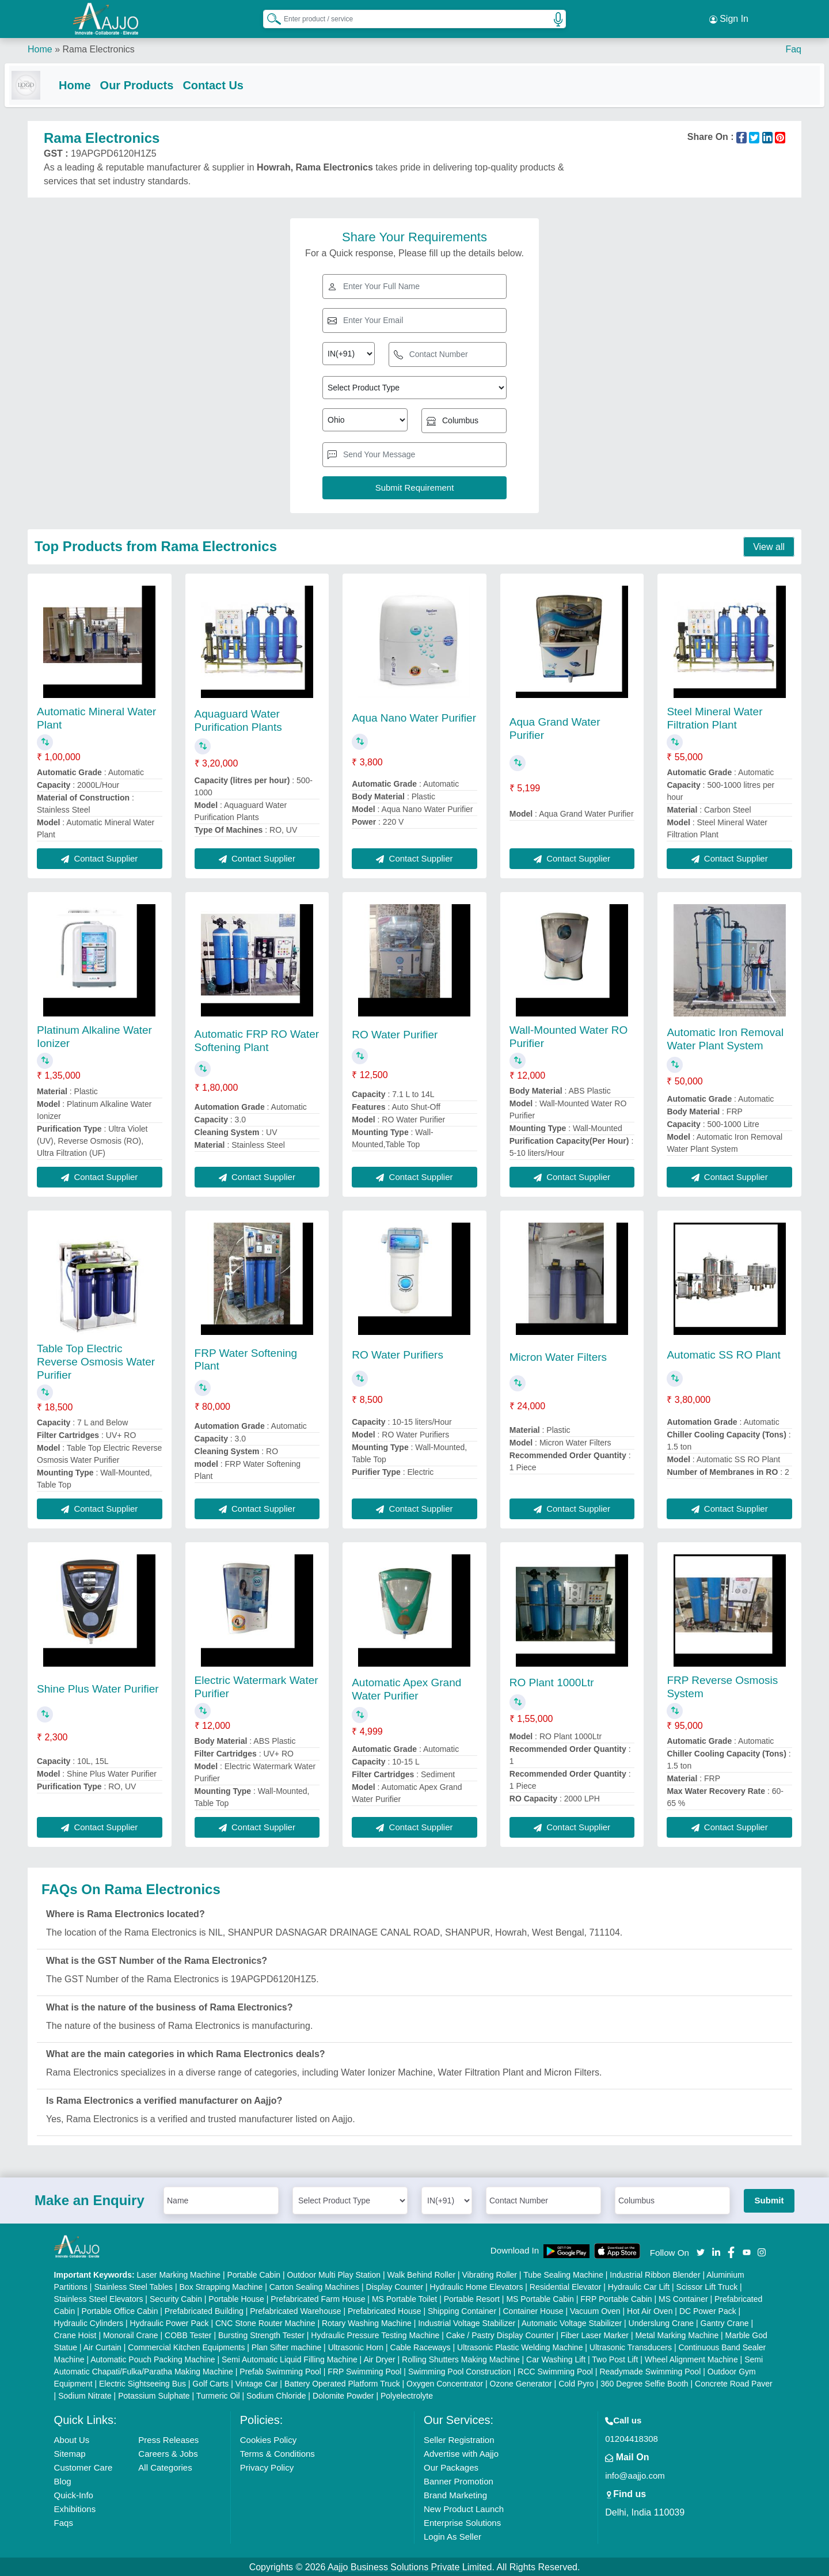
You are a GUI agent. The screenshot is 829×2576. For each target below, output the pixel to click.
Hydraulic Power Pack (169, 2322)
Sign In (728, 17)
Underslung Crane (661, 2322)
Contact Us (236, 81)
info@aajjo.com (635, 2474)
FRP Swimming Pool (364, 2370)
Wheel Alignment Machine (691, 2358)
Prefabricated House (384, 2310)
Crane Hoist (75, 2334)
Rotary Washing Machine (367, 2322)
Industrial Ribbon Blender (655, 2273)
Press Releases (168, 2439)
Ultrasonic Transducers (631, 2346)
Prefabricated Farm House (318, 2297)
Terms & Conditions (277, 2452)
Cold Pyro (576, 2382)
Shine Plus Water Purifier (98, 1688)
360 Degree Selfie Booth (644, 2382)
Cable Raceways (420, 2346)
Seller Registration (459, 2439)
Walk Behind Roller (421, 2273)
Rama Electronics (98, 46)
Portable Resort (472, 2297)
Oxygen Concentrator (444, 2382)
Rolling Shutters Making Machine (461, 2358)
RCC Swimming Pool (555, 2370)
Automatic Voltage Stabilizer (572, 2322)
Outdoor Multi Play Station (334, 2273)
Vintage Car (256, 2382)
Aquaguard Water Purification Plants (238, 719)
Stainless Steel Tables (133, 2285)
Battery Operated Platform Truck (342, 2382)
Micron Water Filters (558, 1356)
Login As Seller (452, 2535)
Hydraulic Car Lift (639, 2285)
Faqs (63, 2521)
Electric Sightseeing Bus (142, 2382)
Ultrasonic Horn (355, 2346)
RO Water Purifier (395, 1033)
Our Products (160, 81)
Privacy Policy (267, 2466)
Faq (793, 46)
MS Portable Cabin (540, 2297)
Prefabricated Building (204, 2310)
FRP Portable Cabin (616, 2297)
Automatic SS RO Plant (723, 1354)
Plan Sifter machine (286, 2346)
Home (40, 46)
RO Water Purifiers (397, 1354)
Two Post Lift (615, 2358)
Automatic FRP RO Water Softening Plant (257, 1039)
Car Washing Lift (555, 2358)
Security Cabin (176, 2297)
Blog (62, 2480)
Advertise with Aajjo (461, 2452)
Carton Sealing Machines (314, 2285)
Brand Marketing (455, 2494)
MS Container (683, 2297)
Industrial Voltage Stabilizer (466, 2322)
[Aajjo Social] (701, 2250)
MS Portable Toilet (404, 2297)
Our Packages (451, 2466)
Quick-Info (73, 2494)
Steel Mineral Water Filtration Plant (714, 717)
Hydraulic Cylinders (89, 2322)
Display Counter (395, 2285)
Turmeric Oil (218, 2394)
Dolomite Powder (343, 2394)
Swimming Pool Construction (459, 2370)
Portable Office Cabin (120, 2310)
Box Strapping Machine (221, 2285)
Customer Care (83, 2466)
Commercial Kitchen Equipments (186, 2346)
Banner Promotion (458, 2480)
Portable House (236, 2297)
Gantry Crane (725, 2322)
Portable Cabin (253, 2273)
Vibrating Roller (489, 2273)
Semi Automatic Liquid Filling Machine (290, 2358)
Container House (533, 2310)
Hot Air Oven (649, 2310)
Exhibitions (75, 2508)
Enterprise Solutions (462, 2521)
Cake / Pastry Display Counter (500, 2334)
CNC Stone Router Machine (265, 2322)
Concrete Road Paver (734, 2382)
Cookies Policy (268, 2439)
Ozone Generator (521, 2382)
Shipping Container (462, 2310)
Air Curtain (102, 2346)
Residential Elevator (566, 2285)
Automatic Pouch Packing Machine (152, 2358)
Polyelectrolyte (407, 2394)
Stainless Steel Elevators (98, 2297)
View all (769, 546)
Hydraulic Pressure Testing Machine (375, 2334)
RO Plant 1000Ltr (551, 1681)
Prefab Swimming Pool (280, 2370)
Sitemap (70, 2452)
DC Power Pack (707, 2310)
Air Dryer (379, 2358)
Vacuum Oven (595, 2310)
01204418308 (631, 2437)
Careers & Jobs (167, 2452)
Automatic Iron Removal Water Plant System (725, 1037)
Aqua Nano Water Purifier (414, 717)
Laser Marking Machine (179, 2273)
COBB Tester (188, 2334)
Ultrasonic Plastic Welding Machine (520, 2346)
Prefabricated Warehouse (295, 2310)
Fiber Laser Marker (595, 2334)
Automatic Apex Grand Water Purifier (406, 1688)
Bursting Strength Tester (261, 2334)
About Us (72, 2439)
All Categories (165, 2466)
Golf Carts (210, 2382)
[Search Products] (269, 16)
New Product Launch (464, 2508)
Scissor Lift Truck (707, 2285)
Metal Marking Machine (676, 2334)
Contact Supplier (99, 857)
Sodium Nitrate (85, 2394)
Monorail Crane (130, 2334)
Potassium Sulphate (154, 2394)
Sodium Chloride (276, 2394)
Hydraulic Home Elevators (476, 2285)
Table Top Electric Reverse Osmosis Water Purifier (96, 1360)
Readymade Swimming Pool (650, 2370)
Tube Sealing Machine (563, 2273)
